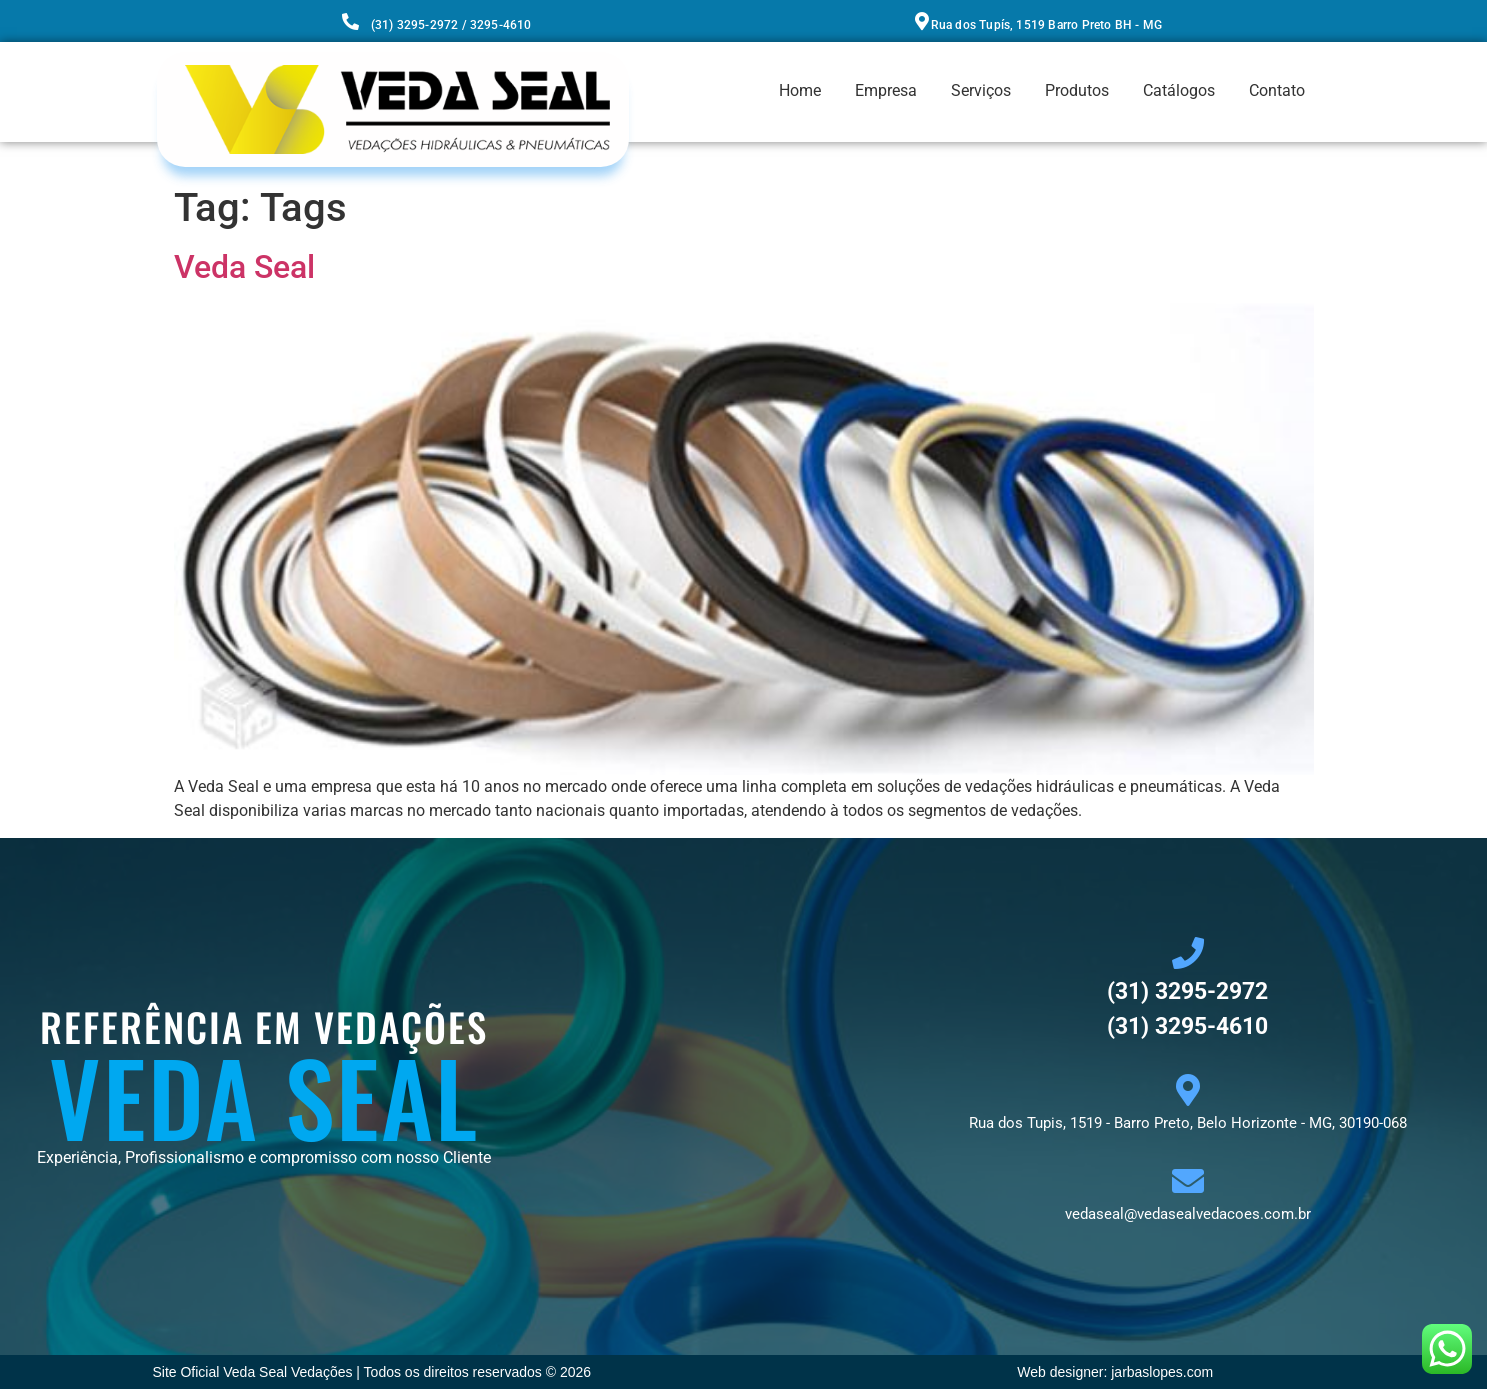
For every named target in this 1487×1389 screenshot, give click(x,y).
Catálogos (1179, 90)
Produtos (1077, 90)
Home (800, 90)
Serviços (981, 90)
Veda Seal (244, 267)
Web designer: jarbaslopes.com (1115, 1372)
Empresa (886, 90)
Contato (1277, 90)
